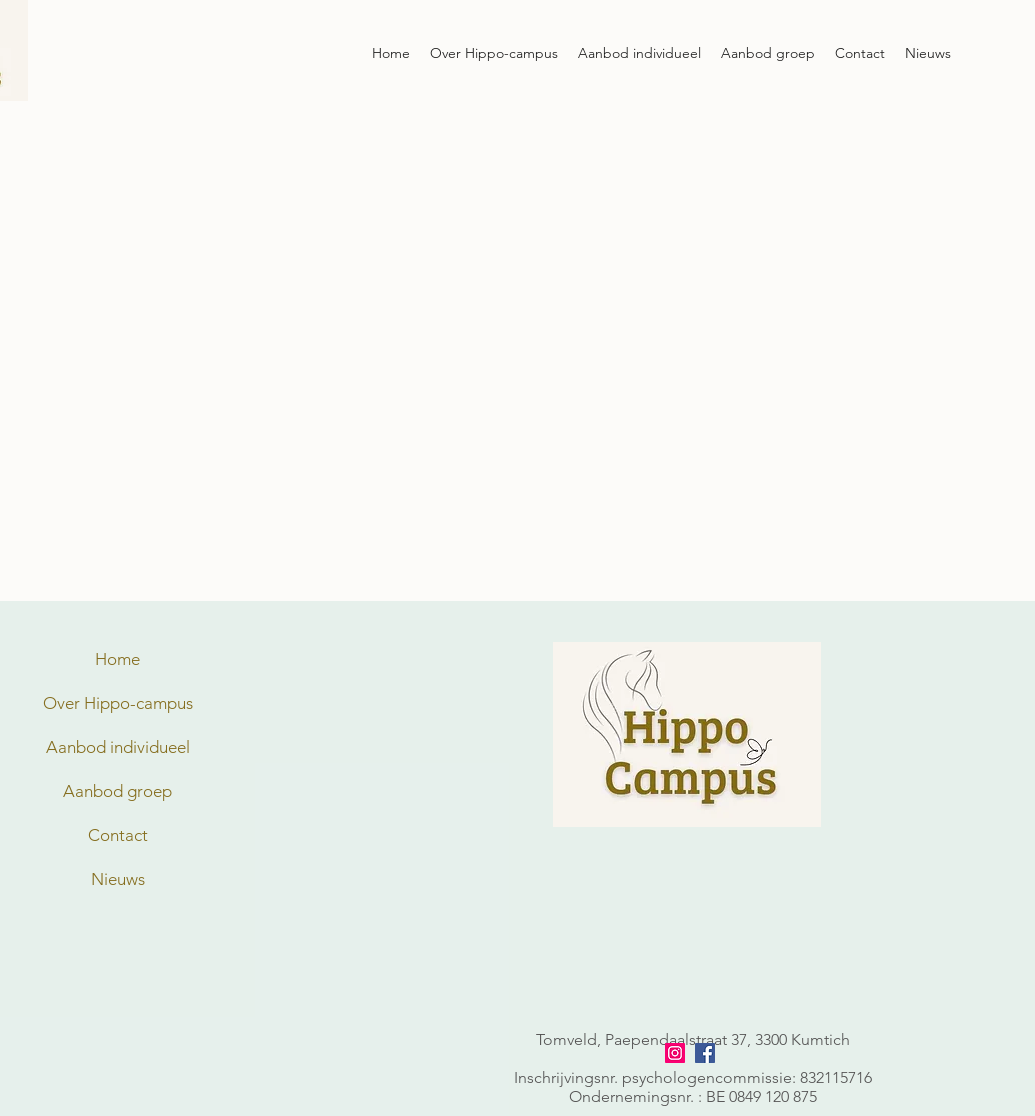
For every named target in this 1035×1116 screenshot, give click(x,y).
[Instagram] (675, 1053)
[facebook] (705, 1053)
